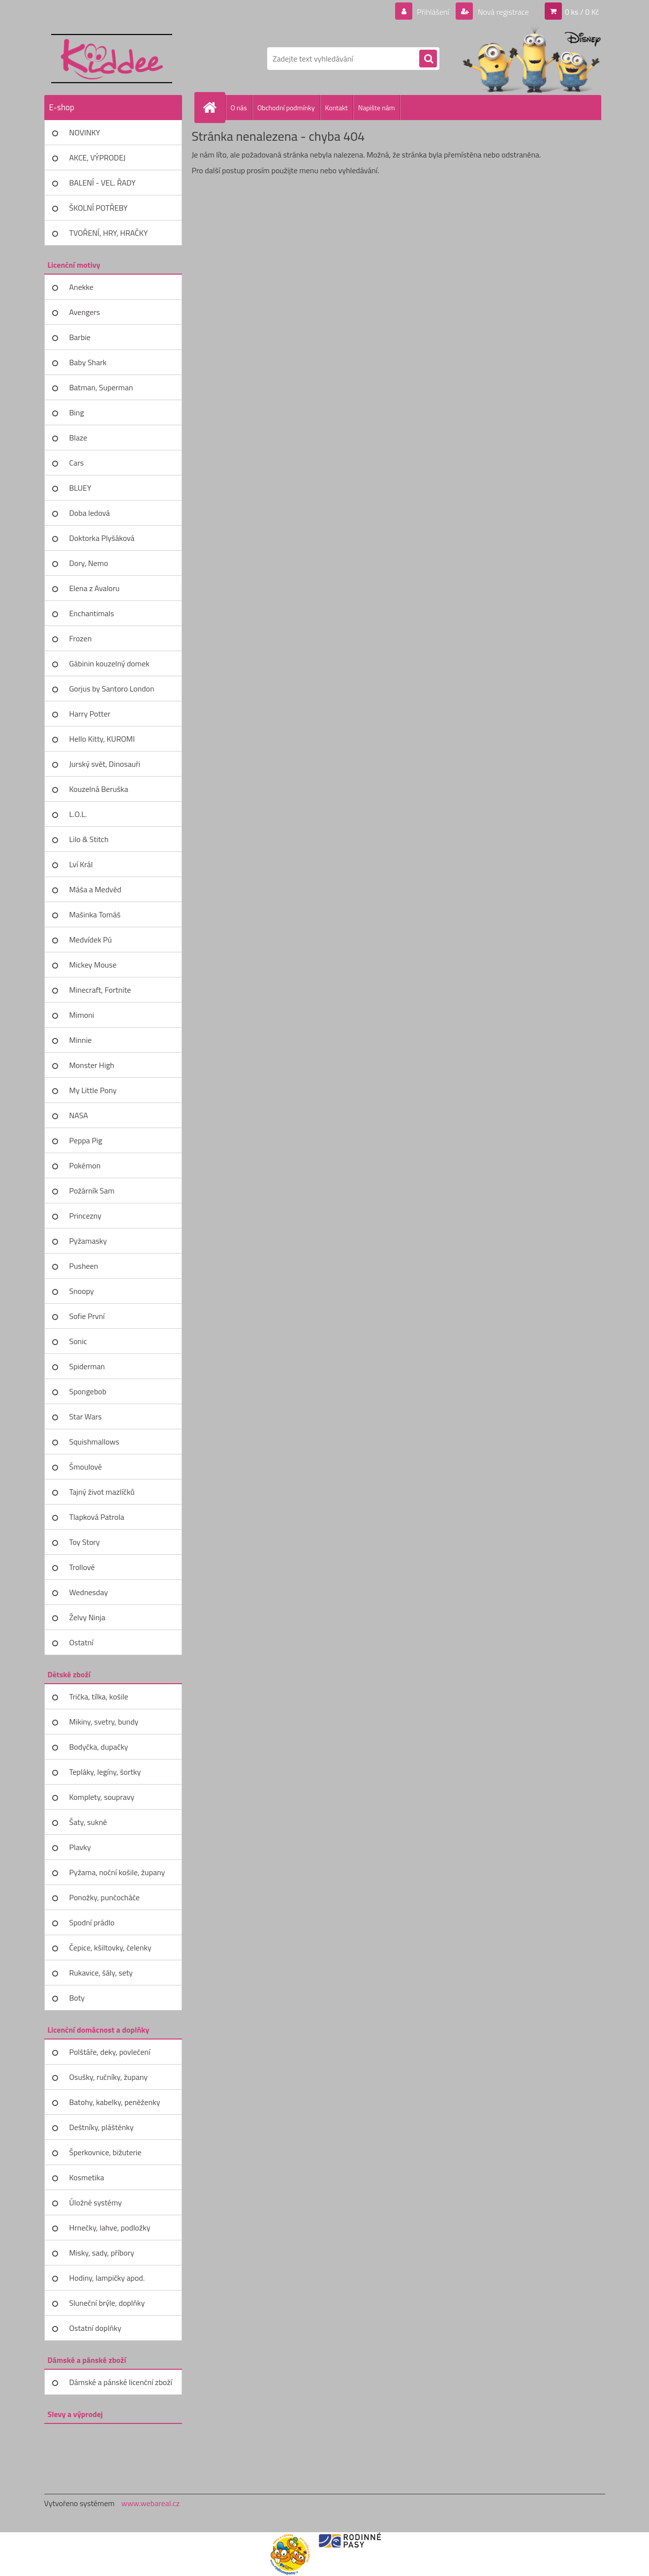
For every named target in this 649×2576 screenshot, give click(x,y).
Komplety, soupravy (101, 1797)
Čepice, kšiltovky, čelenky (110, 1947)
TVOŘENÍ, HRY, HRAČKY (108, 233)
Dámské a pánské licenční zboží (121, 2382)
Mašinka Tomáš (95, 914)
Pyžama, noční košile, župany (117, 1872)
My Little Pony (93, 1090)
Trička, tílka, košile (98, 1696)
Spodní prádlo (92, 1922)
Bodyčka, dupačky (98, 1747)
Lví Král (81, 864)
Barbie (80, 337)
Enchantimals (91, 613)
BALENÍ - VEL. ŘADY (102, 182)
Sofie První (87, 1316)
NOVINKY (84, 132)
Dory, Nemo (88, 563)
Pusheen (83, 1266)
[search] (428, 59)
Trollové (82, 1567)
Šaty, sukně (88, 1822)
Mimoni (81, 1015)
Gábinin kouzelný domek (109, 663)
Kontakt (336, 107)
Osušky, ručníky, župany (108, 2077)
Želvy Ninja (87, 1617)
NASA (78, 1115)
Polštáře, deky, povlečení (110, 2052)
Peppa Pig (85, 1140)
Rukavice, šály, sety (101, 1973)
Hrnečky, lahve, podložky (110, 2227)
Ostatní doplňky (95, 2328)
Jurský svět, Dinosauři (104, 764)
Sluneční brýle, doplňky (107, 2303)
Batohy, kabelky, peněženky (114, 2102)
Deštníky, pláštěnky (101, 2127)
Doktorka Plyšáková (102, 538)
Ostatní (81, 1642)
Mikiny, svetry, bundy (104, 1722)
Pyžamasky (88, 1241)
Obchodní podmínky (286, 107)
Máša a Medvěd (95, 889)
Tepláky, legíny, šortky (105, 1772)
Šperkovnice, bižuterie (105, 2152)
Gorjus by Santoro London (112, 688)
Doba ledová (89, 513)
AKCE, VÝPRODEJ (97, 157)
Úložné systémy (95, 2202)
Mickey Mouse (93, 965)
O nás (239, 107)
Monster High (92, 1065)
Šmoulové (85, 1467)
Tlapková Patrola (96, 1517)
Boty (77, 1998)
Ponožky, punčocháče (104, 1897)
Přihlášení (433, 12)
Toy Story (84, 1542)
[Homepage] (214, 107)
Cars (76, 463)
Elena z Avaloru (94, 588)
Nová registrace (502, 12)
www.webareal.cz (150, 2503)
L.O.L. (78, 814)
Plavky (80, 1847)
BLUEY (80, 488)
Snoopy (81, 1291)
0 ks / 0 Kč (582, 12)
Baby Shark (88, 362)
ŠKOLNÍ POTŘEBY (98, 208)
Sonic (78, 1341)
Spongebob (88, 1391)
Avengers (84, 312)
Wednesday (88, 1592)
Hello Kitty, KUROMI (102, 739)
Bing (76, 412)
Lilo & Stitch (89, 839)
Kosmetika (86, 2177)
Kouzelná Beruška (98, 789)
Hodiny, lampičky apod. (107, 2278)
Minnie (80, 1040)
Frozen (80, 638)
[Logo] (112, 58)
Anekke (81, 287)
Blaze (78, 437)
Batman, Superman (101, 387)
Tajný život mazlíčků (102, 1492)
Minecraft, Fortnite (100, 990)
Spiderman (87, 1366)
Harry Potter (90, 714)
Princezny (85, 1216)
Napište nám (376, 107)
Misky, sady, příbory (101, 2253)
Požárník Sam (92, 1190)
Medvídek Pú (90, 939)
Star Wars (85, 1416)
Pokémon (85, 1165)
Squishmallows (94, 1441)
